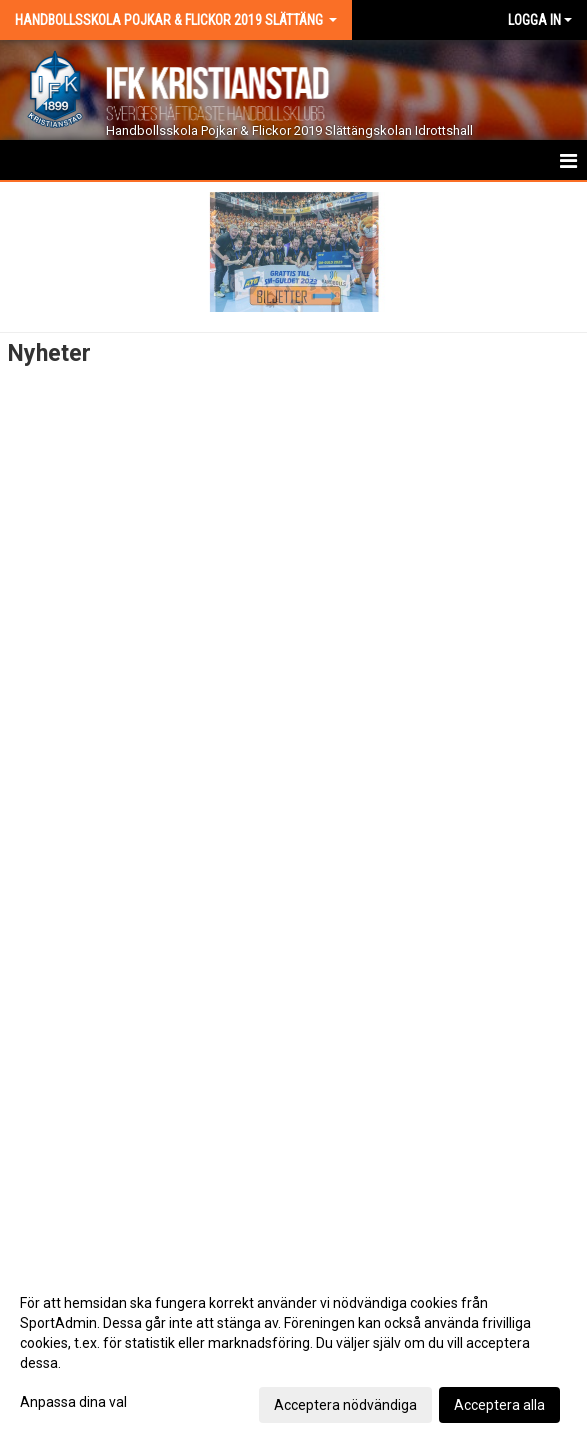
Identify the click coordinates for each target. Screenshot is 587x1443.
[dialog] (293, 1353)
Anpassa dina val (73, 1402)
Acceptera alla (499, 1405)
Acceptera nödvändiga (345, 1405)
